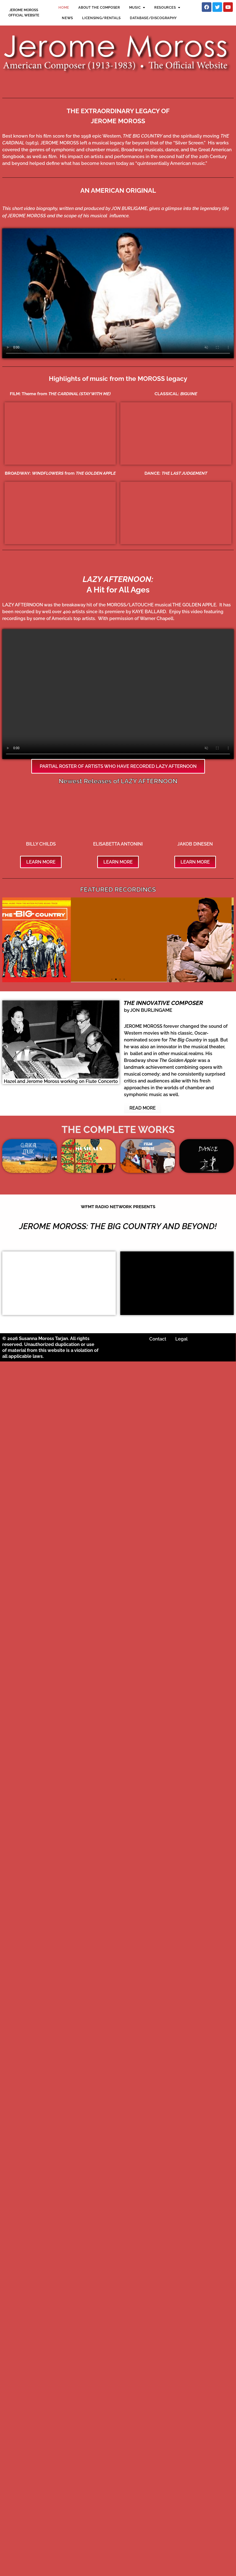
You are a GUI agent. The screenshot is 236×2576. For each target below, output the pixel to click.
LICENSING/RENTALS (101, 18)
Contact (157, 1339)
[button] (7, 940)
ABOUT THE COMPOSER (99, 7)
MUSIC (137, 8)
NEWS (67, 18)
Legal (181, 1339)
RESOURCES (167, 8)
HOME (63, 7)
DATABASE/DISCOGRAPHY (153, 18)
